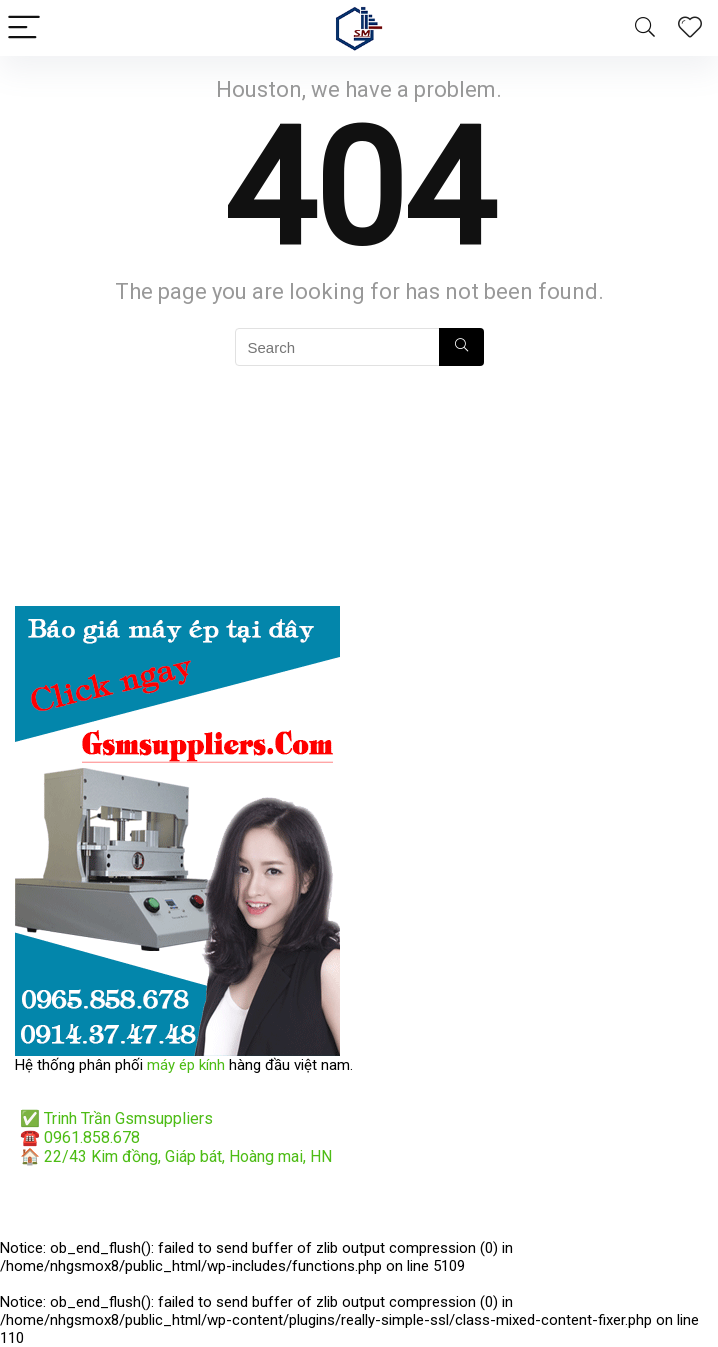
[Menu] (24, 28)
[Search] (645, 28)
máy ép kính (186, 1065)
